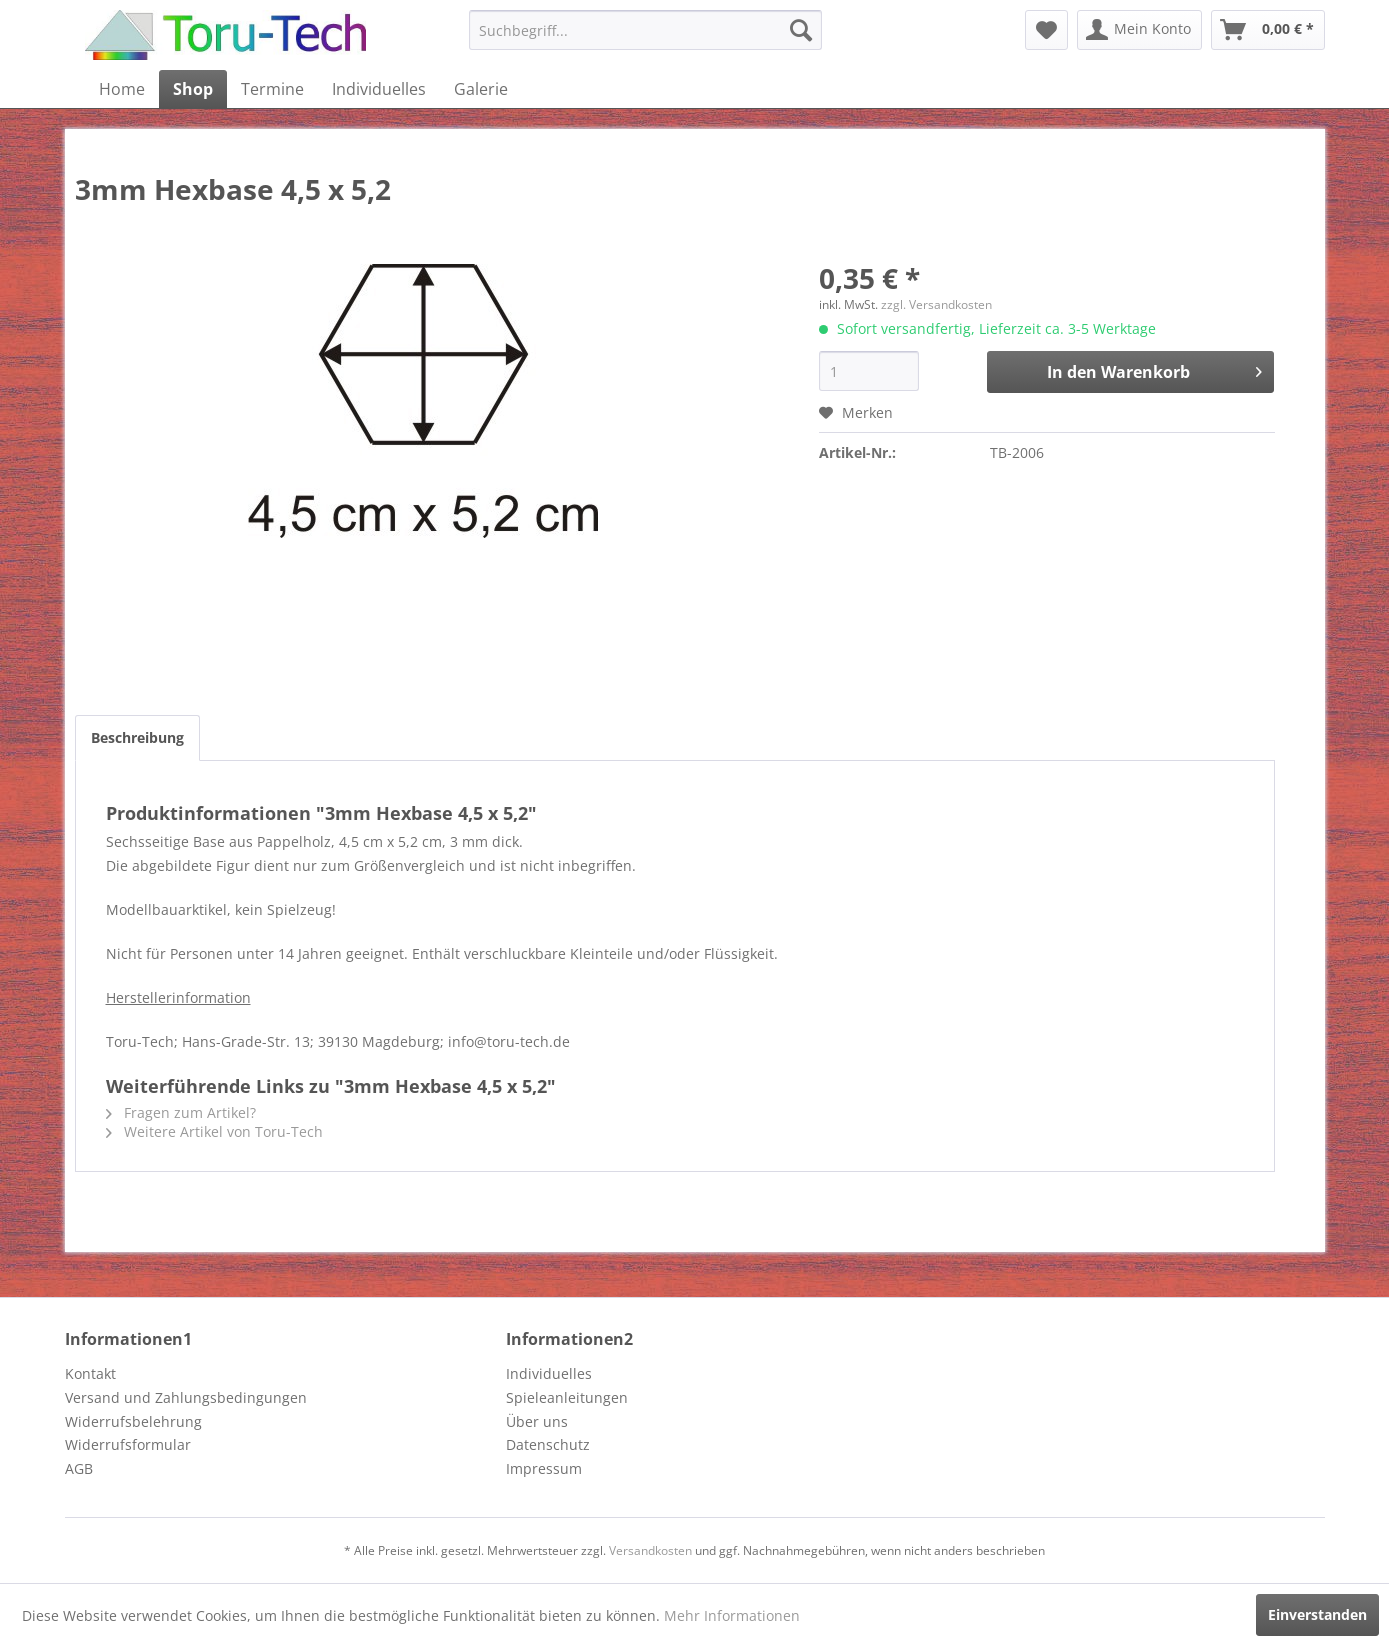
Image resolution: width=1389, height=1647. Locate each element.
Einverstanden (1317, 1614)
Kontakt (90, 1373)
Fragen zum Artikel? (181, 1112)
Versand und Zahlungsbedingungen (186, 1397)
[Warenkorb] (1268, 30)
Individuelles (549, 1373)
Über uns (537, 1421)
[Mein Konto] (1139, 30)
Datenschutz (548, 1444)
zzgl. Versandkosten (936, 304)
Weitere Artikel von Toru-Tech (214, 1131)
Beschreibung (137, 737)
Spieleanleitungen (567, 1397)
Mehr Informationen (732, 1615)
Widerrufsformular (128, 1444)
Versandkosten (650, 1550)
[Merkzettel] (1046, 30)
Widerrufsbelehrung (133, 1421)
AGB (79, 1468)
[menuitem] (645, 30)
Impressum (544, 1468)
